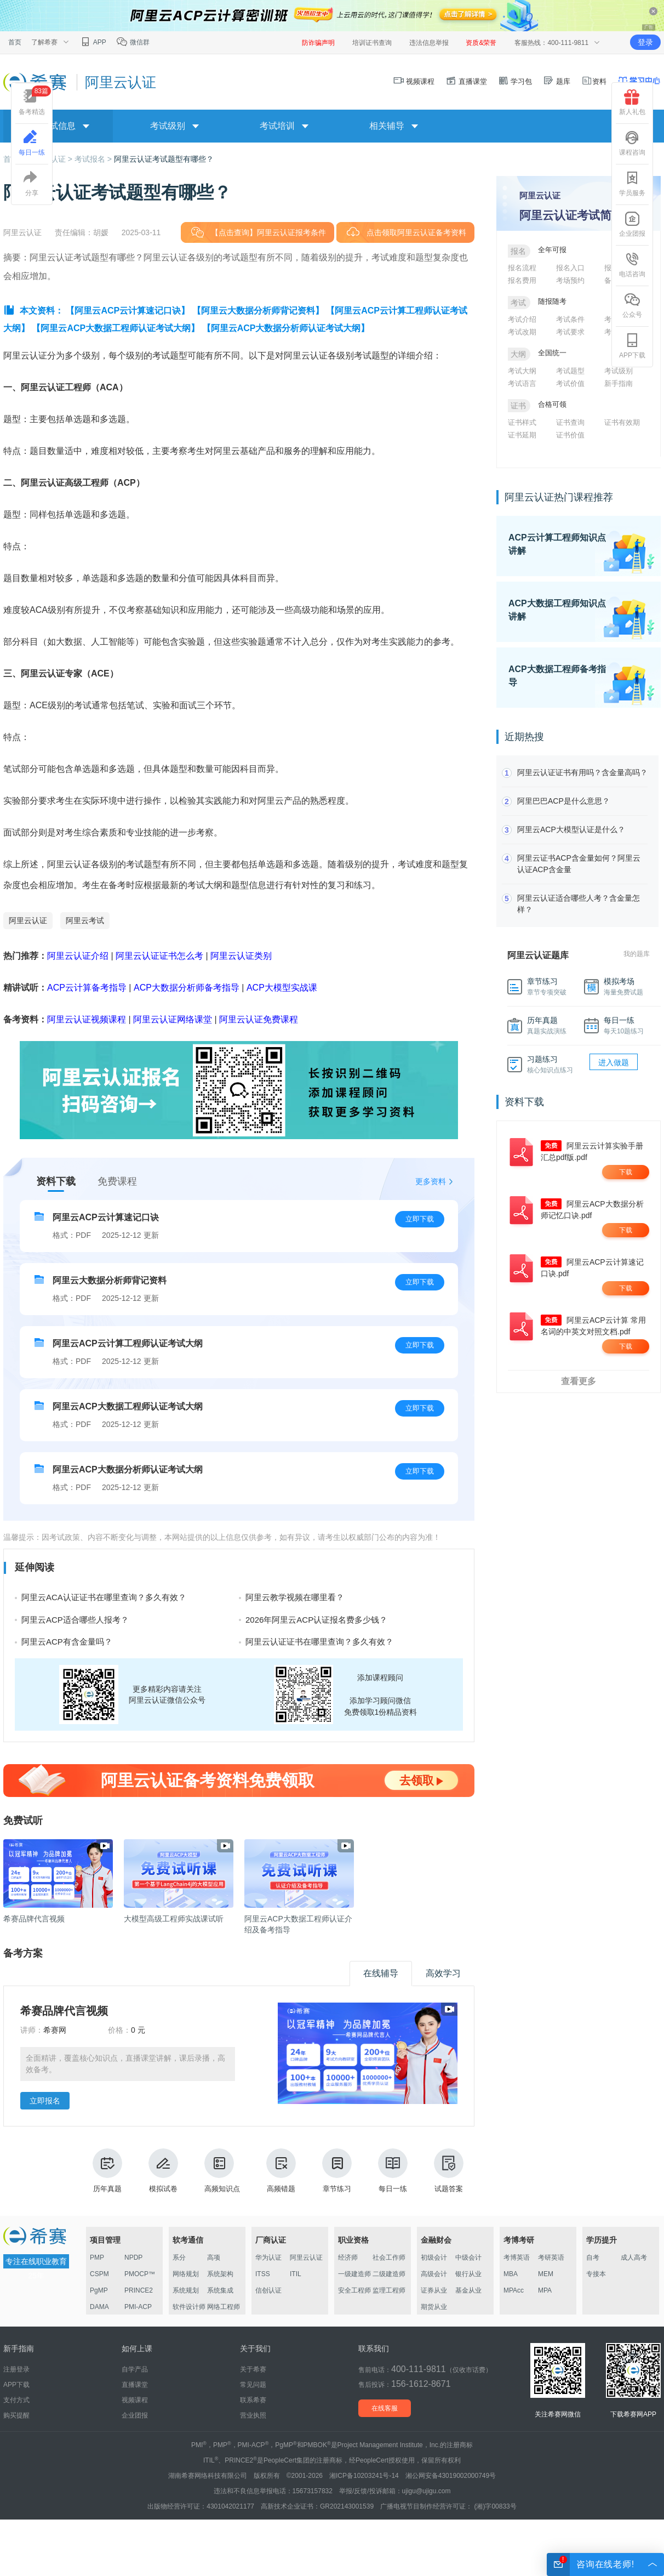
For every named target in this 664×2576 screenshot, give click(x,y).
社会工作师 (389, 2257)
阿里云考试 (85, 920)
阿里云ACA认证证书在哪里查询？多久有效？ (103, 1597)
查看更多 (578, 1381)
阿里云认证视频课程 (86, 1019)
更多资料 (430, 1181)
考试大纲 (522, 371)
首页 (14, 42)
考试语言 (522, 383)
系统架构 (220, 2274)
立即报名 (45, 2100)
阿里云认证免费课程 (258, 1019)
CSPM (99, 2274)
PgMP (99, 2290)
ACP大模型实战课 (282, 987)
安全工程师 (354, 2290)
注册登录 (16, 2369)
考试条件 (570, 319)
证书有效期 (622, 422)
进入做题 (613, 1062)
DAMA (99, 2307)
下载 (625, 1172)
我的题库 (636, 954)
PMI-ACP (138, 2307)
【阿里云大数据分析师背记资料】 (258, 310)
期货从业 (434, 2307)
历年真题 (107, 2170)
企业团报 (632, 224)
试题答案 (448, 2170)
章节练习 (337, 2170)
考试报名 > (94, 159)
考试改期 (522, 332)
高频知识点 (222, 2170)
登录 (645, 42)
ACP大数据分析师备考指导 (186, 987)
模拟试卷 (163, 2170)
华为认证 (268, 2257)
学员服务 (632, 183)
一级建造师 (354, 2274)
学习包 (515, 81)
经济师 (348, 2257)
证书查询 (570, 422)
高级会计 (434, 2274)
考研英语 (551, 2257)
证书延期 (522, 435)
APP (92, 42)
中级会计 (468, 2257)
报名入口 (570, 268)
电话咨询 (632, 265)
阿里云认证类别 (241, 955)
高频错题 (281, 2170)
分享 (32, 183)
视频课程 (414, 81)
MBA (510, 2274)
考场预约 (570, 280)
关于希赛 (253, 2369)
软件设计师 (189, 2307)
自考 (592, 2257)
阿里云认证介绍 (77, 955)
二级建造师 (389, 2274)
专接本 (596, 2274)
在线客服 (384, 2408)
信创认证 (268, 2290)
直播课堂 (466, 81)
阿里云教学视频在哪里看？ (294, 1597)
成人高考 (634, 2257)
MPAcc (513, 2290)
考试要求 (570, 332)
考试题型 (570, 371)
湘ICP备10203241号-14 (364, 2476)
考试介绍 (522, 319)
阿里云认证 (28, 920)
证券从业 (434, 2290)
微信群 (133, 42)
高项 (213, 2257)
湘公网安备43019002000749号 (450, 2476)
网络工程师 (223, 2307)
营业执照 (253, 2415)
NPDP (133, 2257)
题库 (556, 81)
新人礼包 (632, 102)
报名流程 (522, 268)
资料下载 (56, 1181)
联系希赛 (253, 2400)
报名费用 (522, 280)
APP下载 (632, 346)
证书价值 (570, 435)
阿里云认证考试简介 (571, 215)
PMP (97, 2257)
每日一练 (393, 2170)
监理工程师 (389, 2290)
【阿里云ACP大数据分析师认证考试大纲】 (286, 328)
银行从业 (468, 2274)
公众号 (632, 305)
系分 (179, 2257)
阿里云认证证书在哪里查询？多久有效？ (319, 1641)
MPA (545, 2290)
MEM (545, 2274)
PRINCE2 (138, 2290)
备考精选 (35, 101)
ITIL (295, 2274)
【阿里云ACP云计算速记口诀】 (128, 310)
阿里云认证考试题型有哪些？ (164, 159)
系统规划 (186, 2290)
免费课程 (117, 1181)
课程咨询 (632, 143)
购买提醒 (16, 2415)
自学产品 (135, 2369)
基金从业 (468, 2290)
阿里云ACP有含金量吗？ (66, 1641)
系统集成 (220, 2290)
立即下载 (419, 1219)
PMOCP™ (139, 2274)
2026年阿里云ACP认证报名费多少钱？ (316, 1619)
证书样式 (522, 422)
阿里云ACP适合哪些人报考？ (75, 1619)
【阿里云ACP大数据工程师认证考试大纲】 (115, 328)
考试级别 (618, 371)
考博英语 (516, 2257)
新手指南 (618, 383)
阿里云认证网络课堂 (172, 1019)
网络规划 (186, 2274)
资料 (593, 81)
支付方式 (16, 2400)
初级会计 (434, 2257)
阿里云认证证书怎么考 (159, 955)
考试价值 (570, 383)
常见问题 (253, 2385)
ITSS (262, 2274)
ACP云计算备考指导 (87, 987)
